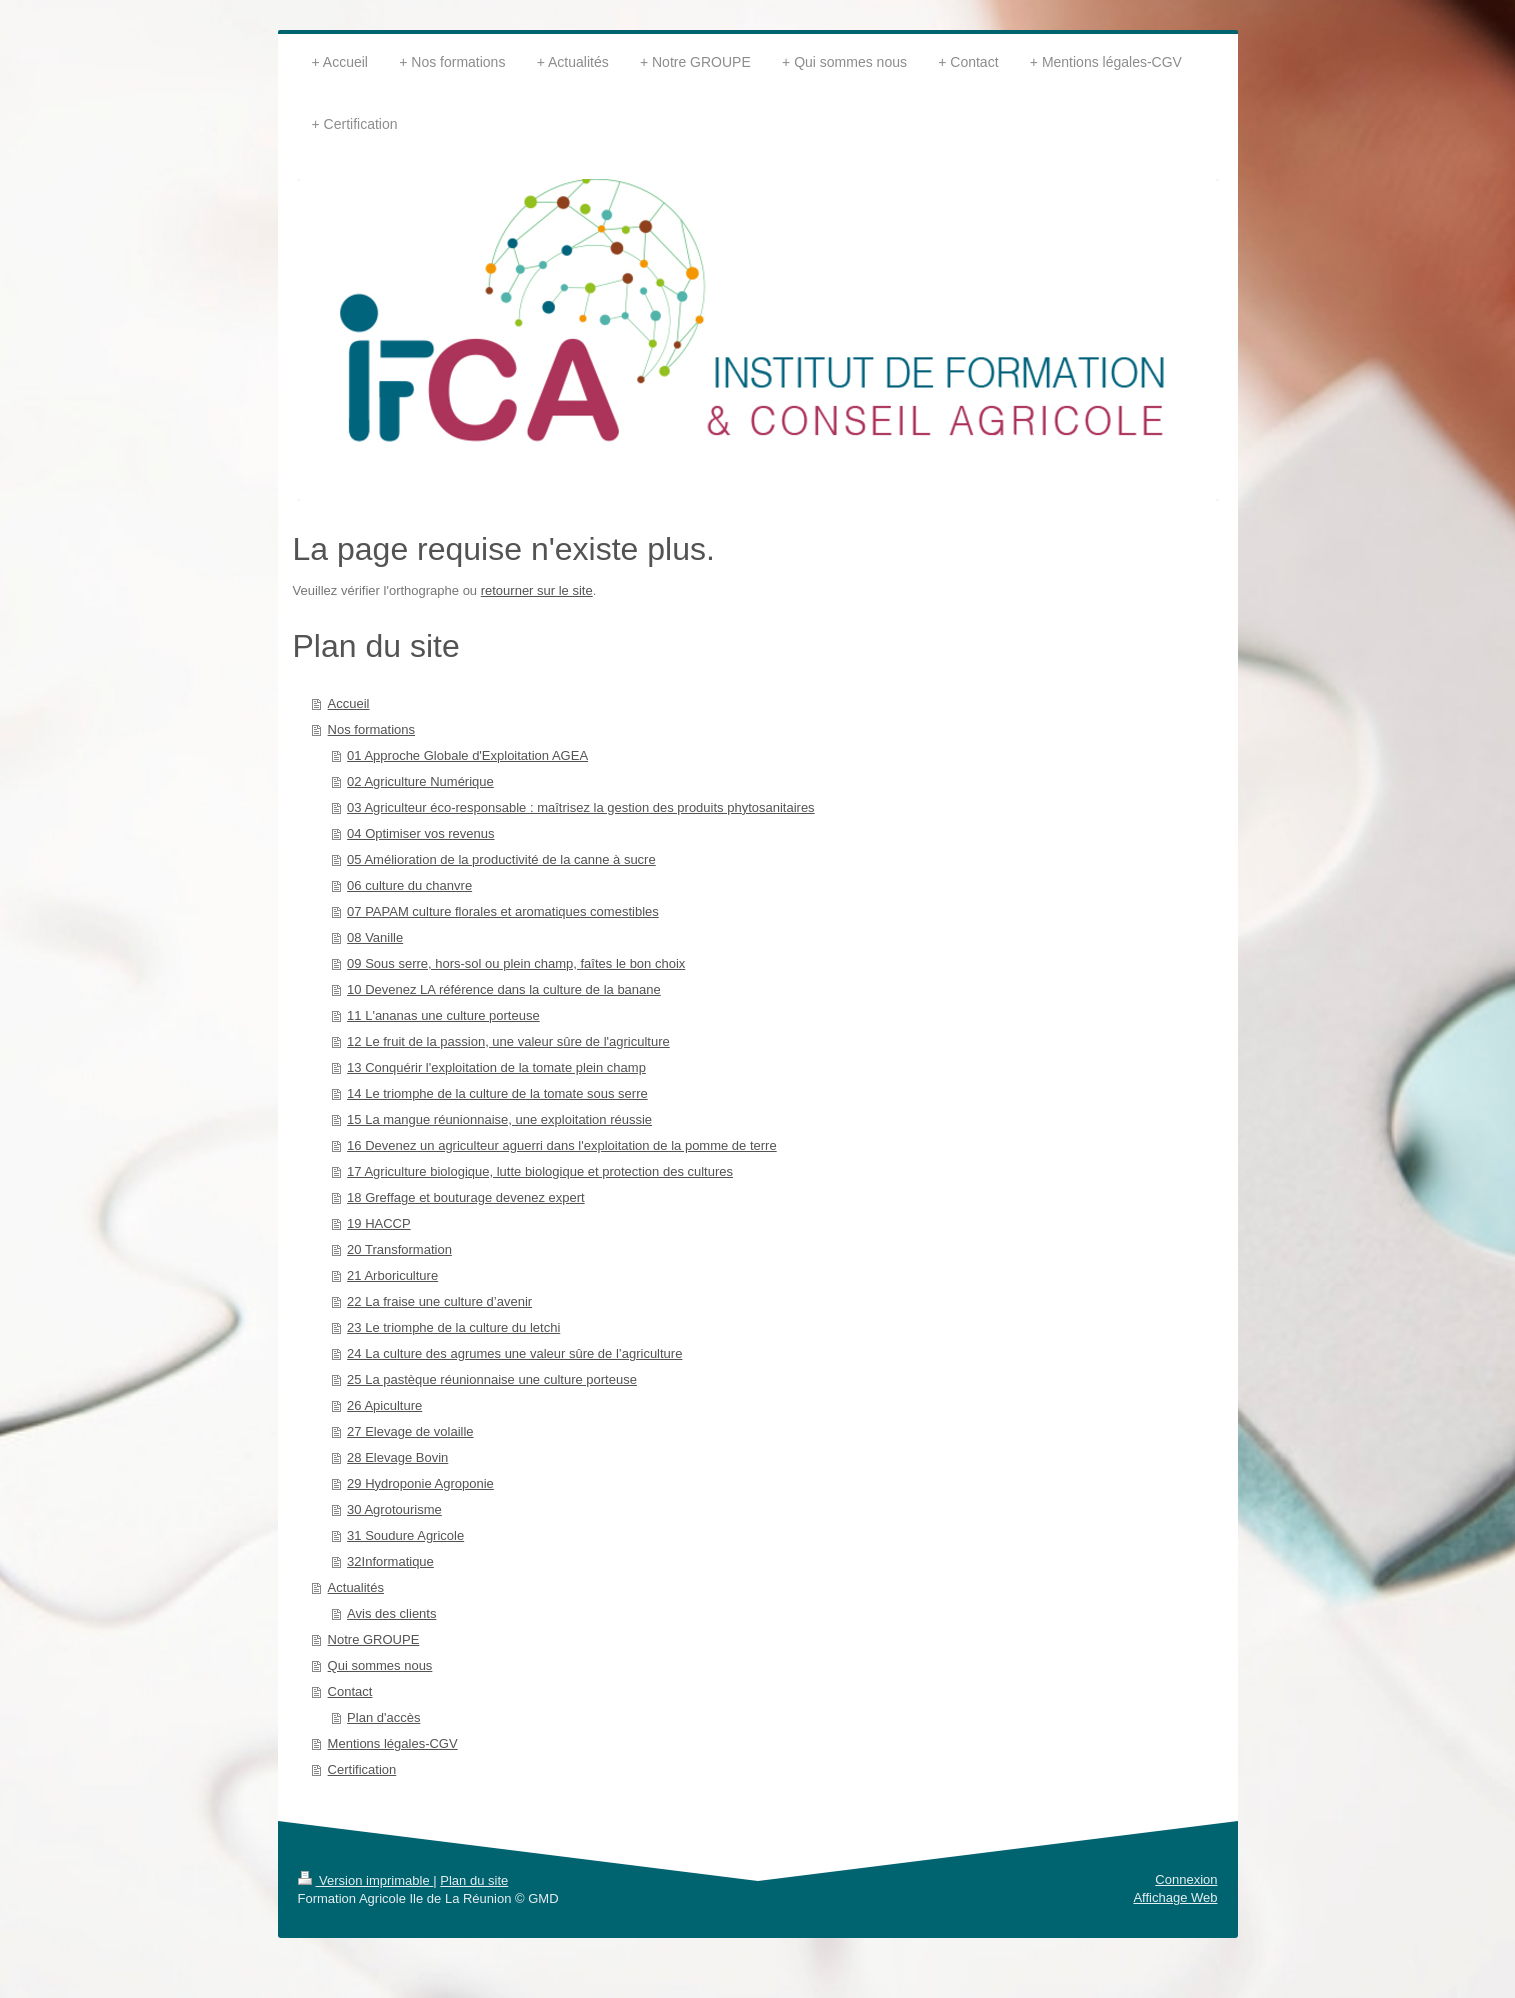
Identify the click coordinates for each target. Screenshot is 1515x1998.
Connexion (1186, 1879)
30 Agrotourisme (394, 1509)
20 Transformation (399, 1249)
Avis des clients (391, 1613)
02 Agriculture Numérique (420, 781)
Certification (362, 1769)
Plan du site (474, 1880)
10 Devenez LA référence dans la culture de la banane (504, 989)
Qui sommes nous (380, 1665)
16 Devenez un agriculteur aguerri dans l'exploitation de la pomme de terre (562, 1145)
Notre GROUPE (374, 1639)
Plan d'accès (383, 1717)
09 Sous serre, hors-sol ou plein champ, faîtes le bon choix (516, 963)
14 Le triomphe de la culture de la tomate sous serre (497, 1093)
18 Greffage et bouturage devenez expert (466, 1197)
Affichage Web (1175, 1897)
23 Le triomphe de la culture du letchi (453, 1327)
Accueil (349, 703)
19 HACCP (379, 1223)
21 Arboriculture (392, 1275)
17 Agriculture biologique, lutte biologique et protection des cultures (540, 1171)
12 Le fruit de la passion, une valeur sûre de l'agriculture (508, 1041)
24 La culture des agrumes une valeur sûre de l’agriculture (514, 1353)
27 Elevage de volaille (410, 1431)
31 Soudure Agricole (405, 1535)
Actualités (356, 1587)
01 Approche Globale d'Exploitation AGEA (467, 755)
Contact (350, 1691)
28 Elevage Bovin (397, 1457)
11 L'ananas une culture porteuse (443, 1015)
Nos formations (371, 729)
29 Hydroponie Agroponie (420, 1483)
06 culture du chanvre (409, 885)
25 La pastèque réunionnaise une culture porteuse (492, 1379)
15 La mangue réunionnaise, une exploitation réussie (499, 1119)
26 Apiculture (384, 1405)
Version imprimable (366, 1880)
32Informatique (390, 1561)
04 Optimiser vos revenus (420, 833)
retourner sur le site (537, 590)
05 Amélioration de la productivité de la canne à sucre (501, 859)
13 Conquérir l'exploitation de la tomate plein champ (496, 1067)
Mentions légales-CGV (393, 1743)
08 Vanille (375, 937)
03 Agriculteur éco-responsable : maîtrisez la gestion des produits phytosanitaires (581, 807)
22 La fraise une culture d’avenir (439, 1301)
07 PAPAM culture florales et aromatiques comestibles (503, 911)
